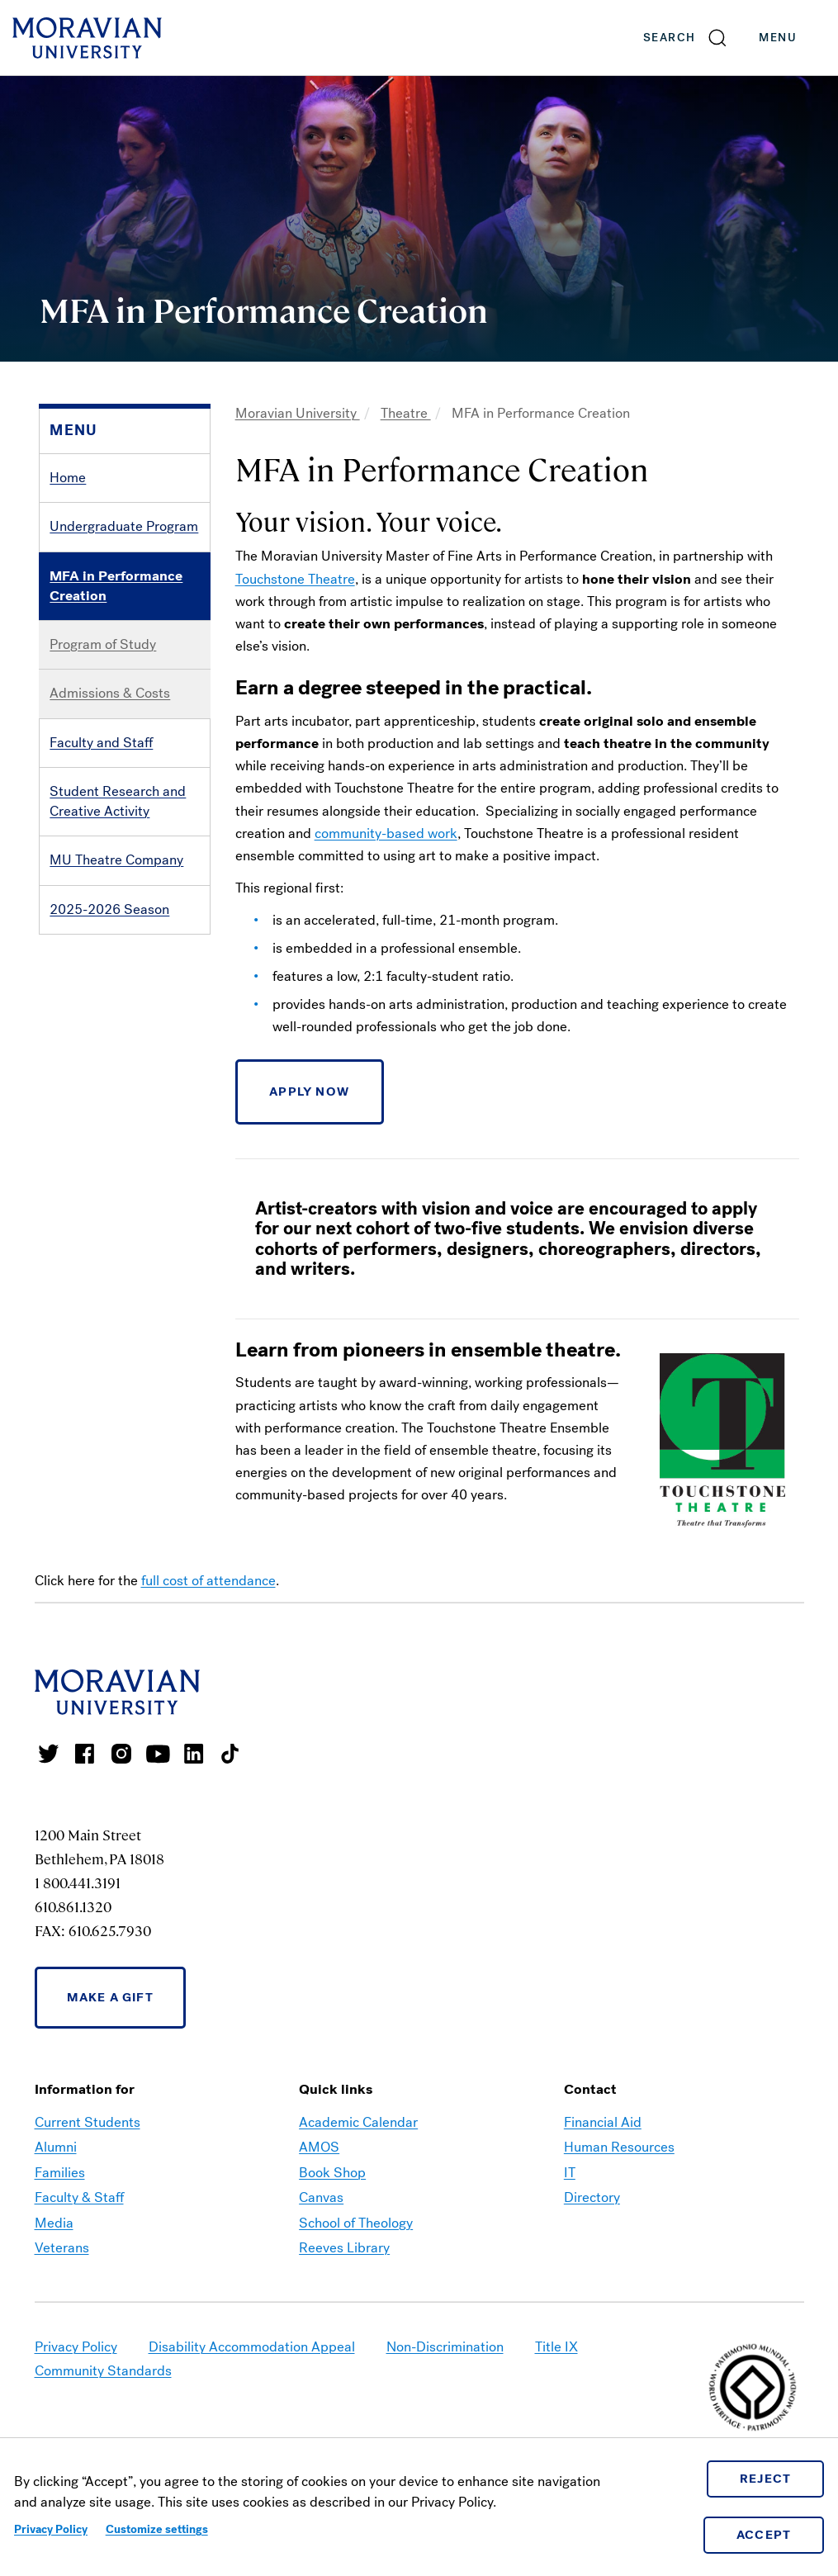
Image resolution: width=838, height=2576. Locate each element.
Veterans (62, 2247)
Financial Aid (603, 2122)
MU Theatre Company (116, 859)
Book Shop (332, 2172)
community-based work (386, 833)
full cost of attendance (208, 1580)
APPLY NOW (309, 1091)
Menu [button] (794, 38)
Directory (592, 2197)
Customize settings (157, 2529)
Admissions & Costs (110, 693)
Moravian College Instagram (121, 1754)
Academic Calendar (358, 2122)
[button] (685, 37)
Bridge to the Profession (123, 1056)
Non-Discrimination (445, 2346)
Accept (764, 2534)
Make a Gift (110, 1997)
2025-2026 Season (109, 909)
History (71, 1006)
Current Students (87, 2122)
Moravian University (297, 413)
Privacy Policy (51, 2529)
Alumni (56, 2147)
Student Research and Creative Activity (118, 801)
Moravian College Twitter (48, 1754)
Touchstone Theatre (295, 579)
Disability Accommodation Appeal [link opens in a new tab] (252, 2346)
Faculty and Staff (101, 742)
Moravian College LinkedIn (194, 1754)
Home (68, 477)
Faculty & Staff (79, 2197)
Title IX (556, 2346)
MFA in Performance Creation (116, 585)
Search (669, 37)
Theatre (406, 413)
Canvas (321, 2197)
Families (60, 2172)
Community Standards (103, 2370)
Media (54, 2223)
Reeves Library (344, 2247)
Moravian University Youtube (157, 1754)
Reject (766, 2478)
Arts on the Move (102, 958)
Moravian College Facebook (85, 1754)
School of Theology (356, 2223)
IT (569, 2172)
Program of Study (103, 644)
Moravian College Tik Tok (230, 1754)
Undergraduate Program (124, 526)
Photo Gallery (90, 1105)
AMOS (319, 2147)
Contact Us (83, 1153)
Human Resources (619, 2147)
